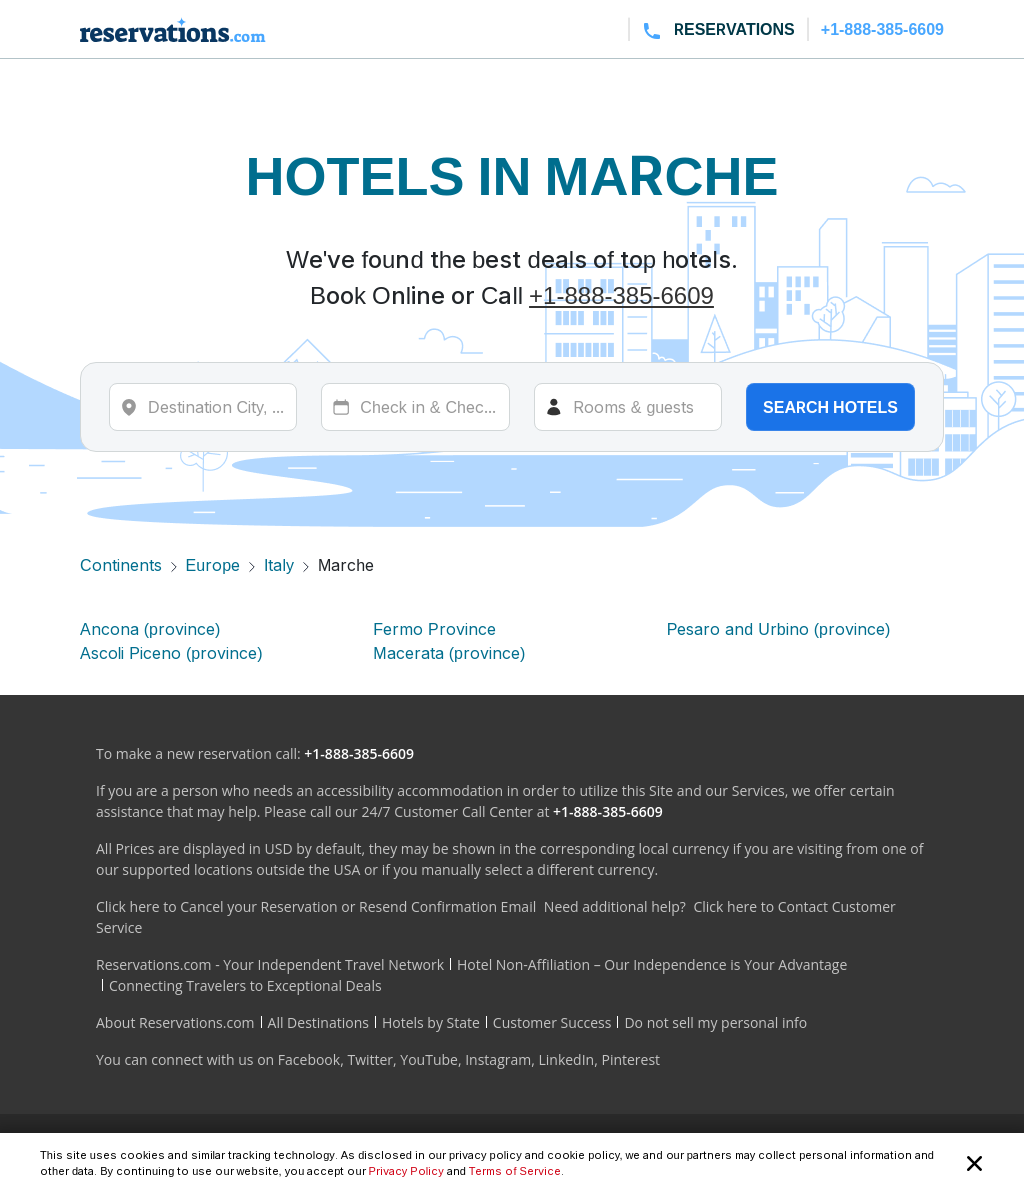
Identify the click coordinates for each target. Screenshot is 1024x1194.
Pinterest (630, 1059)
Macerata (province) (449, 653)
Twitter (370, 1059)
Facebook (309, 1059)
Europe (213, 565)
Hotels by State (431, 1022)
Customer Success (552, 1022)
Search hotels (830, 407)
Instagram (498, 1059)
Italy (279, 565)
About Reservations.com (175, 1022)
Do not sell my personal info (715, 1022)
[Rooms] (628, 407)
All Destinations (318, 1022)
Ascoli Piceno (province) (171, 653)
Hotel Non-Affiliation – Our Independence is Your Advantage (652, 964)
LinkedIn (566, 1059)
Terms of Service (515, 1171)
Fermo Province (434, 629)
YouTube (429, 1059)
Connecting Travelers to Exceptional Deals (245, 985)
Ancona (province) (150, 629)
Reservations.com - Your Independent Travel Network (270, 964)
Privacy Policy (406, 1171)
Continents (121, 565)
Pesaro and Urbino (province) (779, 629)
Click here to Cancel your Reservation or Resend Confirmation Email (316, 906)
